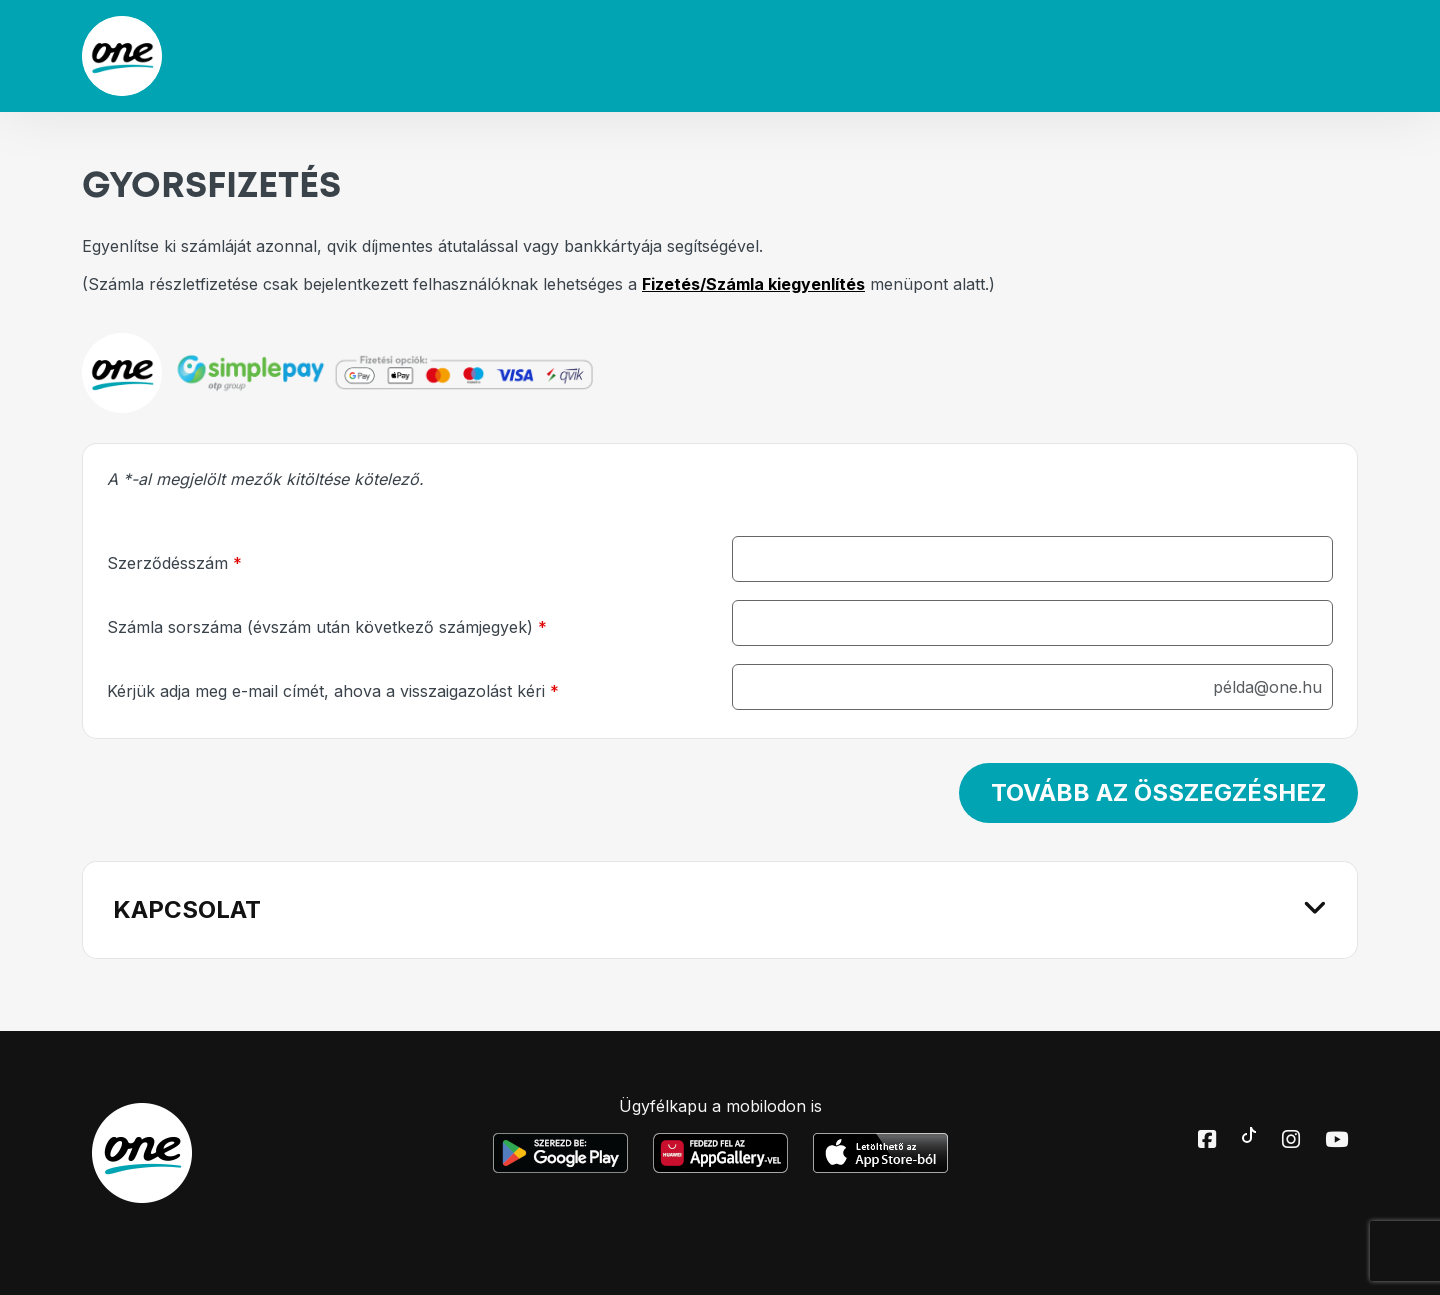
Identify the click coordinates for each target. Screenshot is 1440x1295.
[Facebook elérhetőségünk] (1207, 1141)
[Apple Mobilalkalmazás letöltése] (880, 1153)
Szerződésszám (174, 563)
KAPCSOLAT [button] (187, 909)
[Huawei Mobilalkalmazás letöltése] (720, 1153)
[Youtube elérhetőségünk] (1336, 1141)
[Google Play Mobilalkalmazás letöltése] (560, 1153)
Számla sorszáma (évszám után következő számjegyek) (327, 627)
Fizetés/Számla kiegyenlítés (753, 284)
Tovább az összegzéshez (1158, 792)
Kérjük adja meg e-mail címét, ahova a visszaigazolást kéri (333, 691)
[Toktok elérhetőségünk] (1249, 1134)
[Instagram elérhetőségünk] (1291, 1141)
